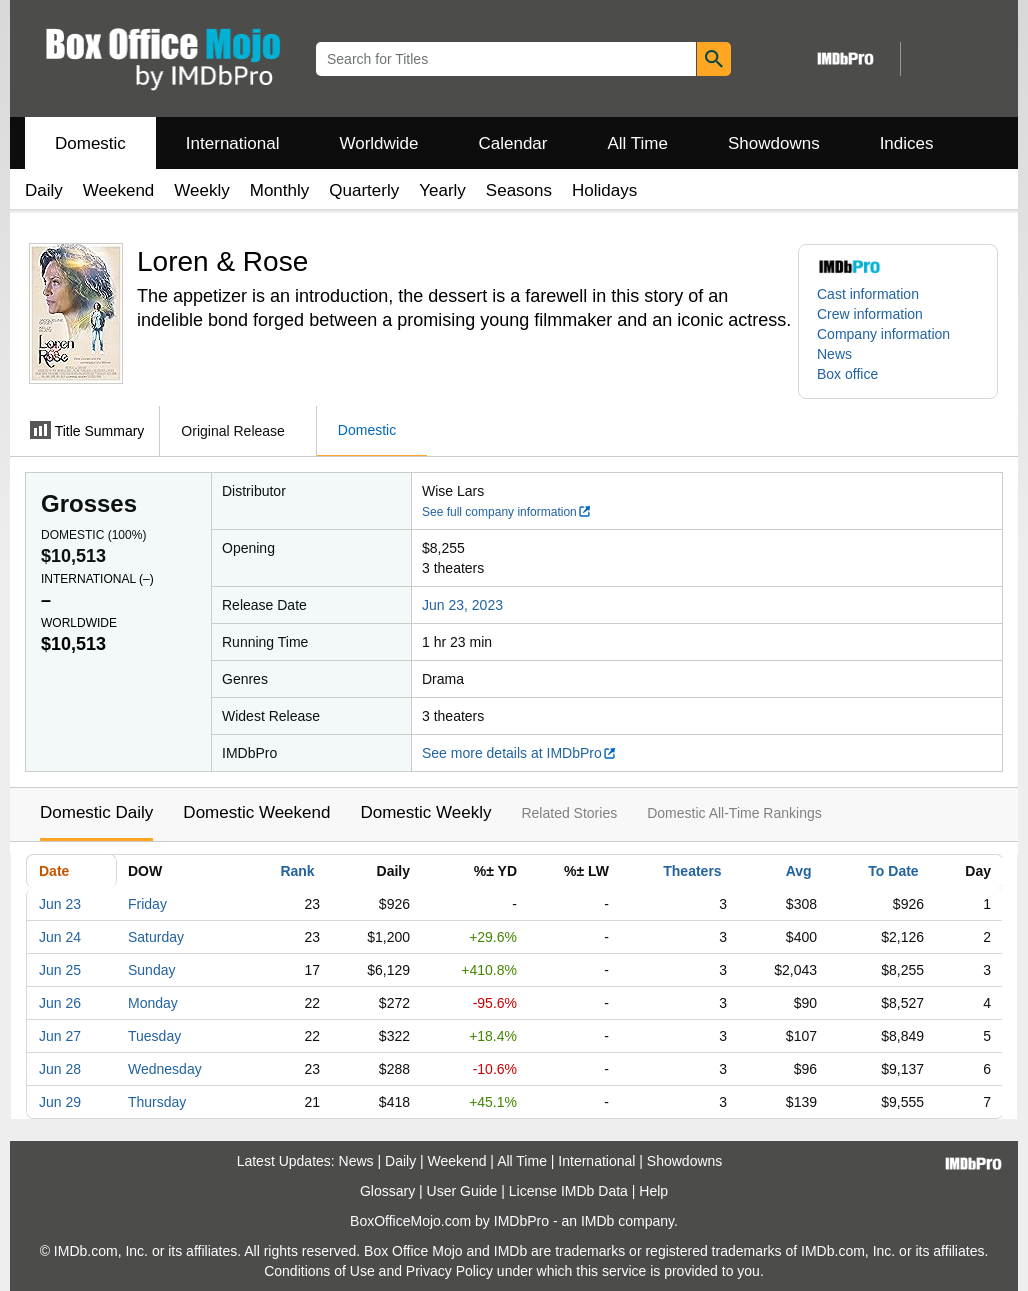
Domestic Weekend (256, 812)
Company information (883, 334)
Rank (297, 871)
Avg (799, 871)
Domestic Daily (96, 812)
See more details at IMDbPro (519, 753)
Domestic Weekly (425, 812)
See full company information (507, 512)
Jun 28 (60, 1069)
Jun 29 (60, 1102)
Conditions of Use (319, 1271)
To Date (893, 871)
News (834, 354)
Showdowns (774, 143)
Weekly (201, 190)
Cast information (868, 294)
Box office (847, 374)
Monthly (280, 190)
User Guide (462, 1191)
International (233, 143)
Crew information (870, 314)
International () (97, 579)
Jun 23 (60, 904)
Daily (44, 190)
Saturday (156, 937)
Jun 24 (60, 937)
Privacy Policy (449, 1271)
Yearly (442, 190)
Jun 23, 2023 (462, 605)
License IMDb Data (568, 1191)
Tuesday (154, 1036)
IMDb (597, 1221)
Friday (147, 904)
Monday (153, 1003)
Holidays (604, 190)
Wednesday (165, 1069)
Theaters (692, 871)
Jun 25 (60, 970)
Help (653, 1191)
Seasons (519, 190)
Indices (907, 143)
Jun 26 (60, 1003)
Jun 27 (60, 1036)
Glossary (387, 1191)
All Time (638, 143)
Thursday (157, 1102)
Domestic (90, 143)
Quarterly (364, 190)
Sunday (151, 970)
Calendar (513, 143)
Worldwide (378, 143)
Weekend (119, 190)
